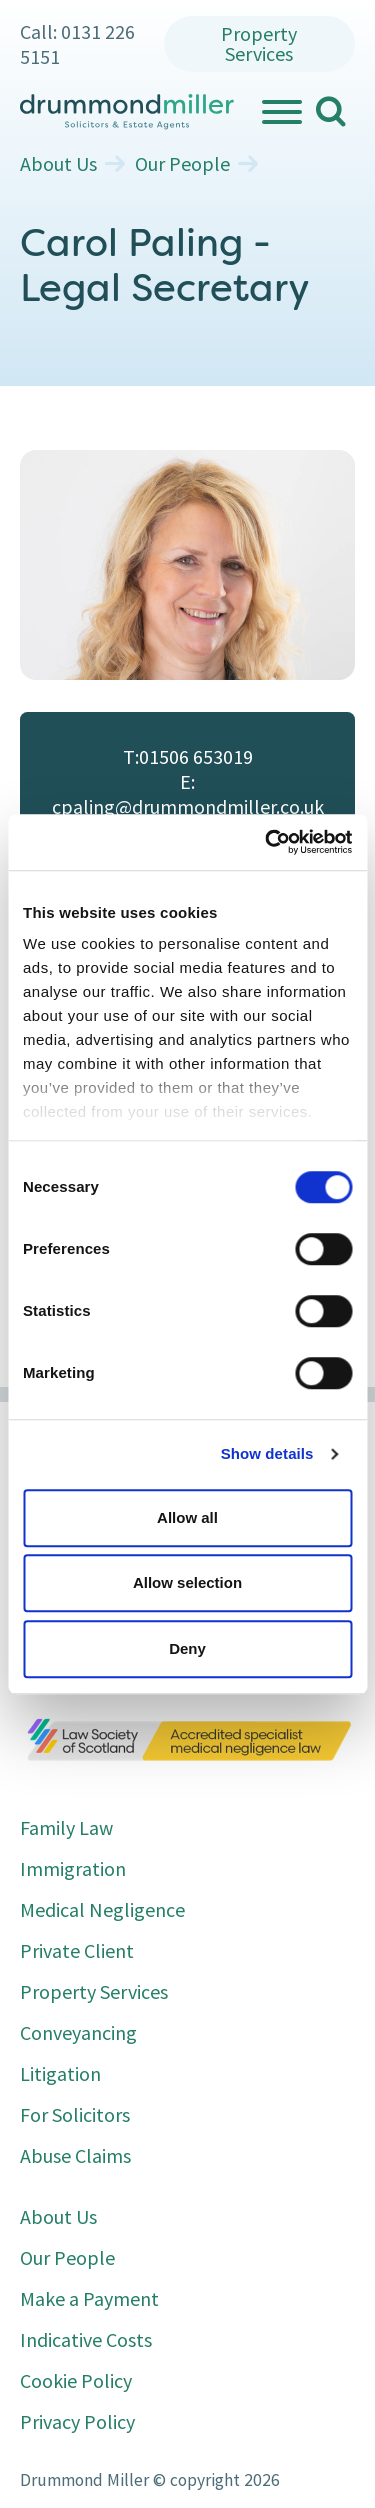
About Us (58, 164)
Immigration (73, 1868)
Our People (182, 164)
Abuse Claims (75, 2155)
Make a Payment (89, 2298)
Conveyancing (78, 2032)
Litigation (60, 2073)
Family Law (66, 1827)
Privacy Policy (77, 2421)
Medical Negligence (102, 1909)
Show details (267, 1453)
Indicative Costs (86, 2339)
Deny (187, 1648)
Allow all (187, 1517)
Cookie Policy (76, 2380)
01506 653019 (196, 756)
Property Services (259, 43)
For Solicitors (75, 2114)
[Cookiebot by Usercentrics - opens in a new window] (267, 842)
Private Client (77, 1950)
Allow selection (187, 1582)
